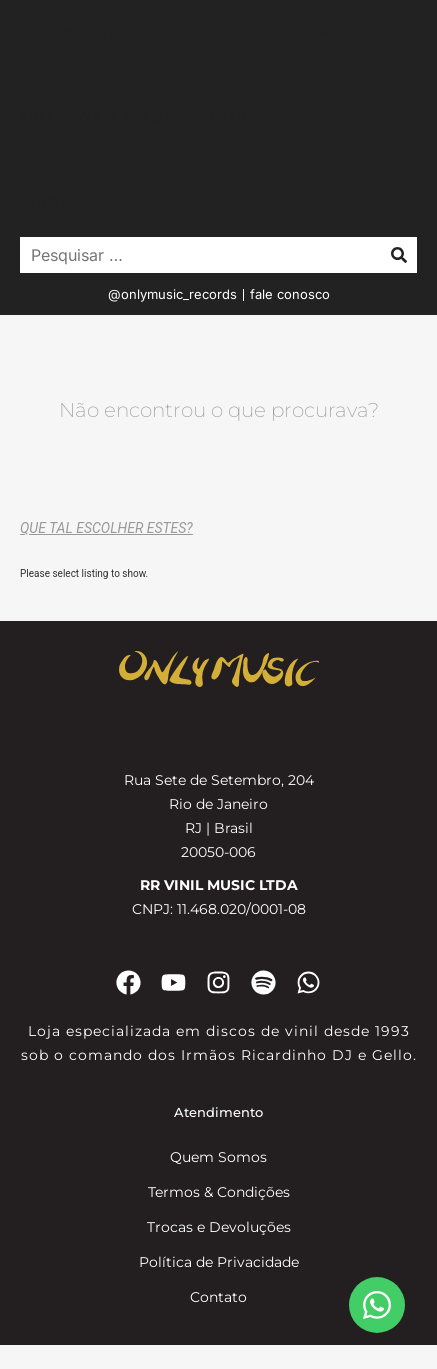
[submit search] (399, 255)
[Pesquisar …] (195, 255)
